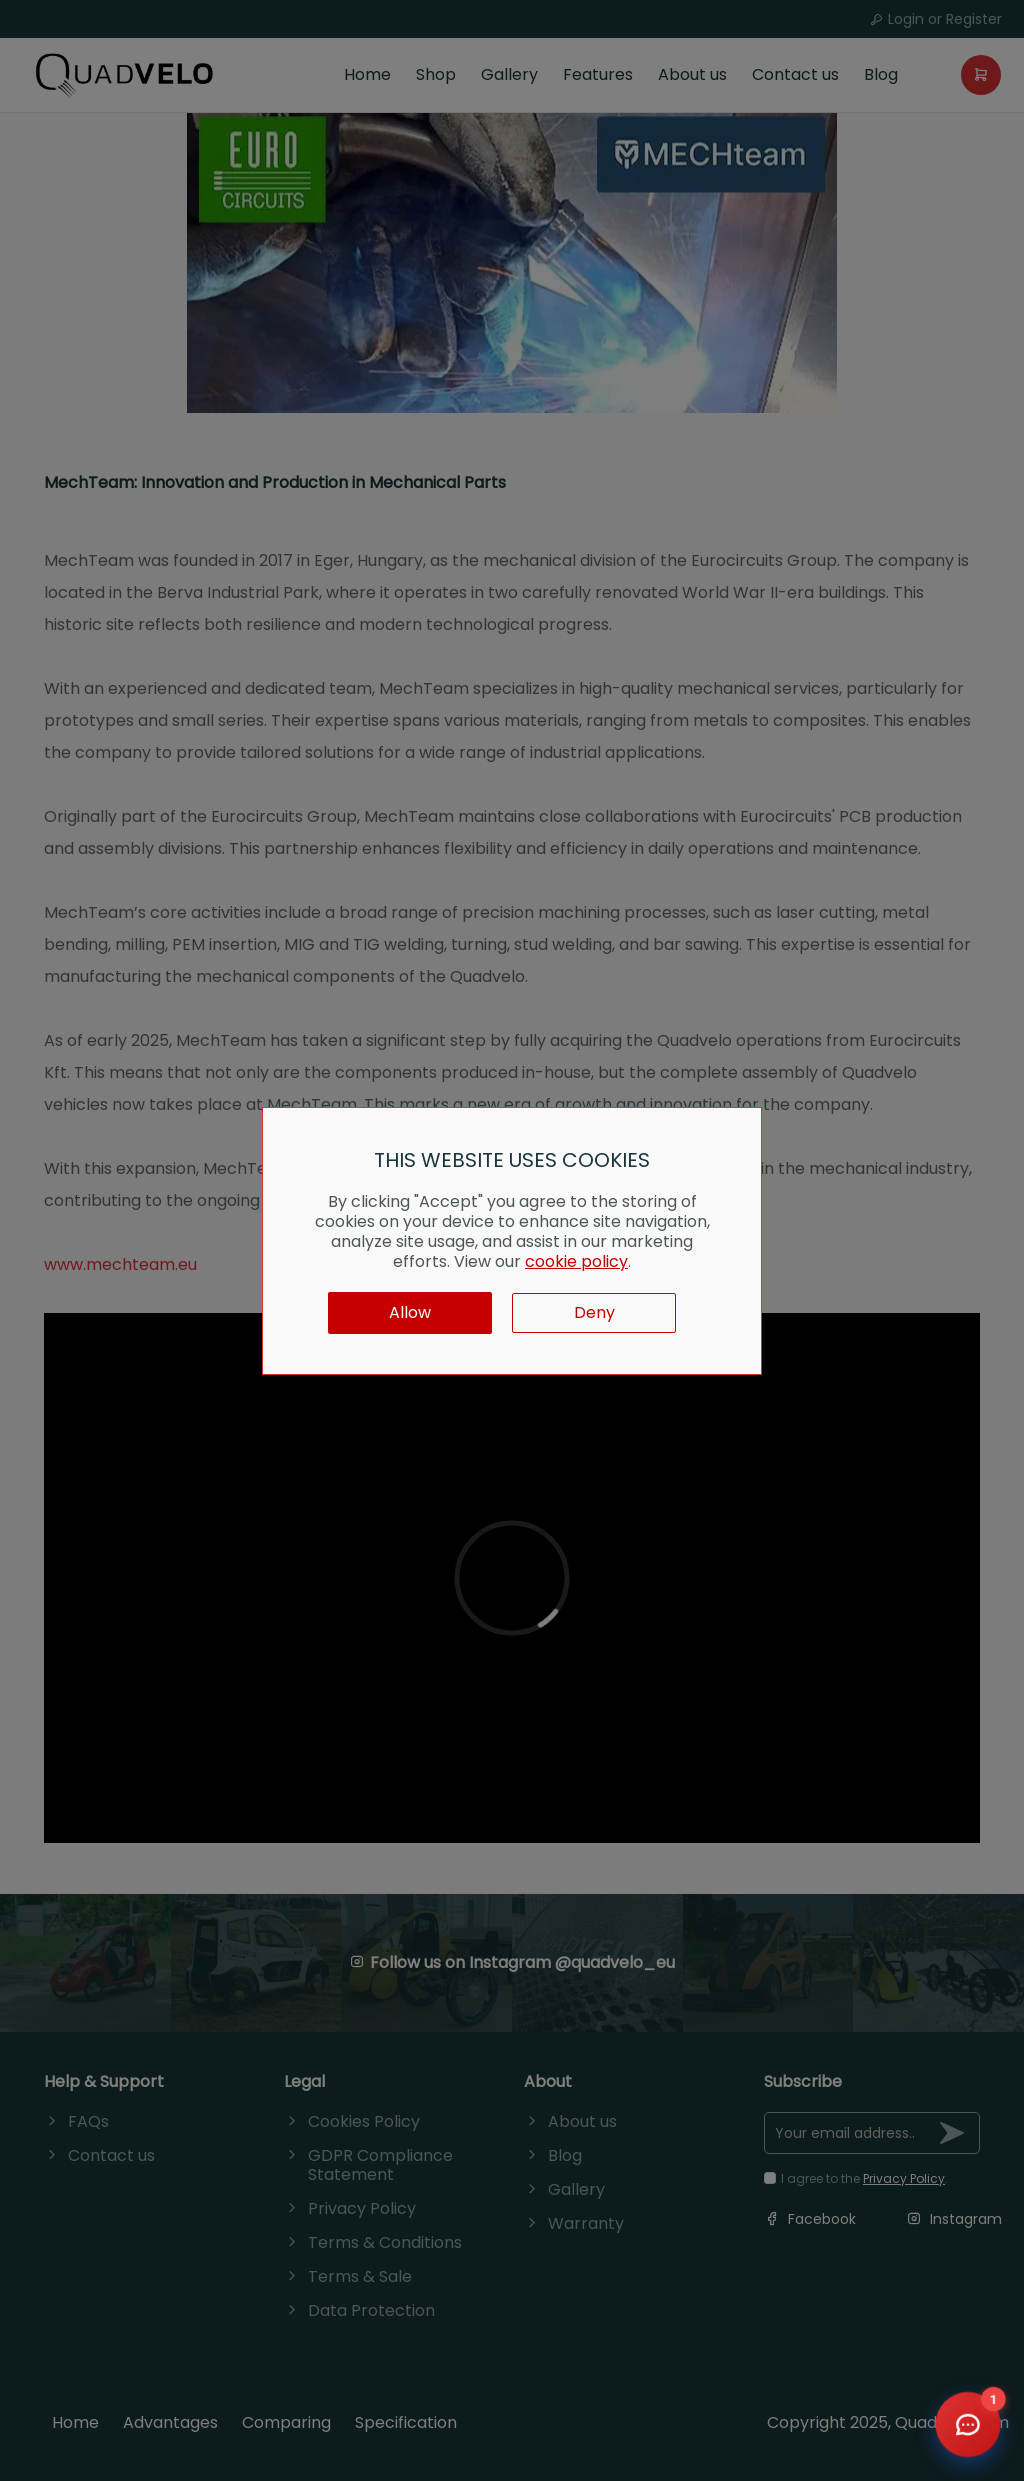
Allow (410, 1312)
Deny (594, 1312)
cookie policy (576, 1261)
